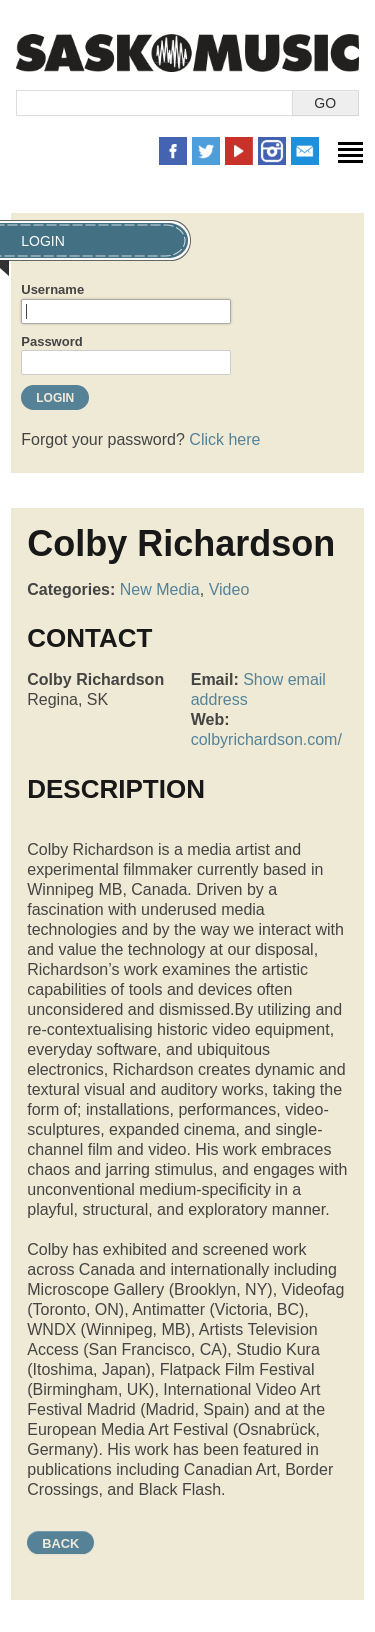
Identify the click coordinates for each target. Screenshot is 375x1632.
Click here (224, 439)
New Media (160, 589)
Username (52, 289)
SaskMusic (187, 52)
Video (229, 589)
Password (51, 341)
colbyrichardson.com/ (266, 739)
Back (60, 1543)
